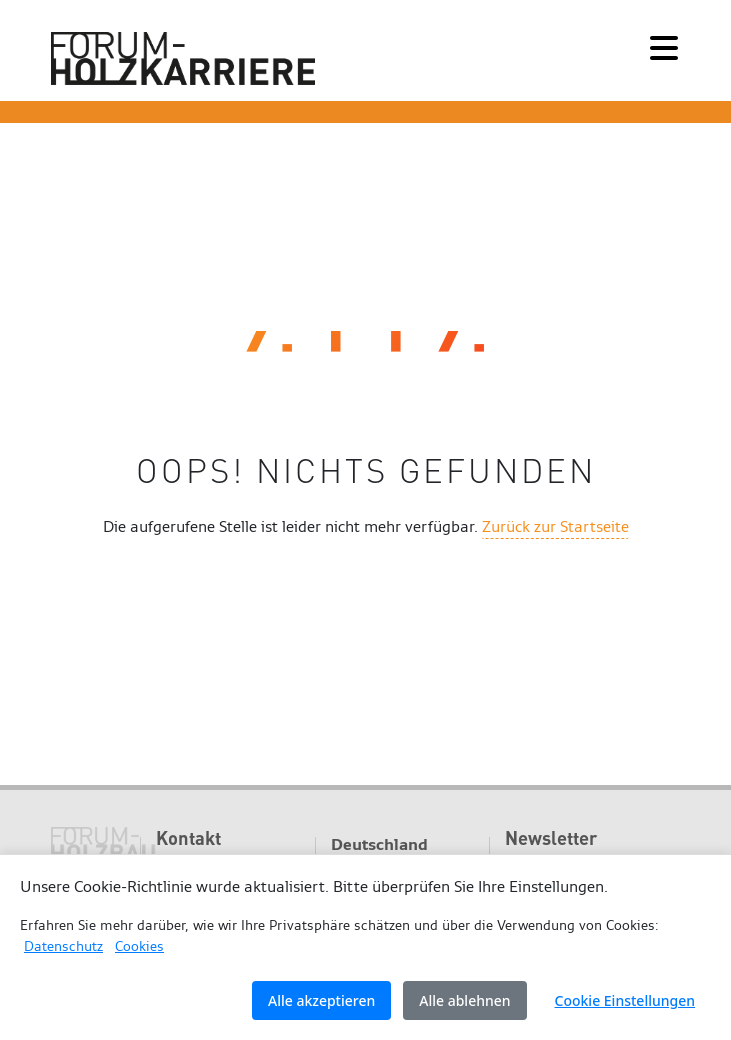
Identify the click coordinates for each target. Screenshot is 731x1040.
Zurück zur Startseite (555, 526)
